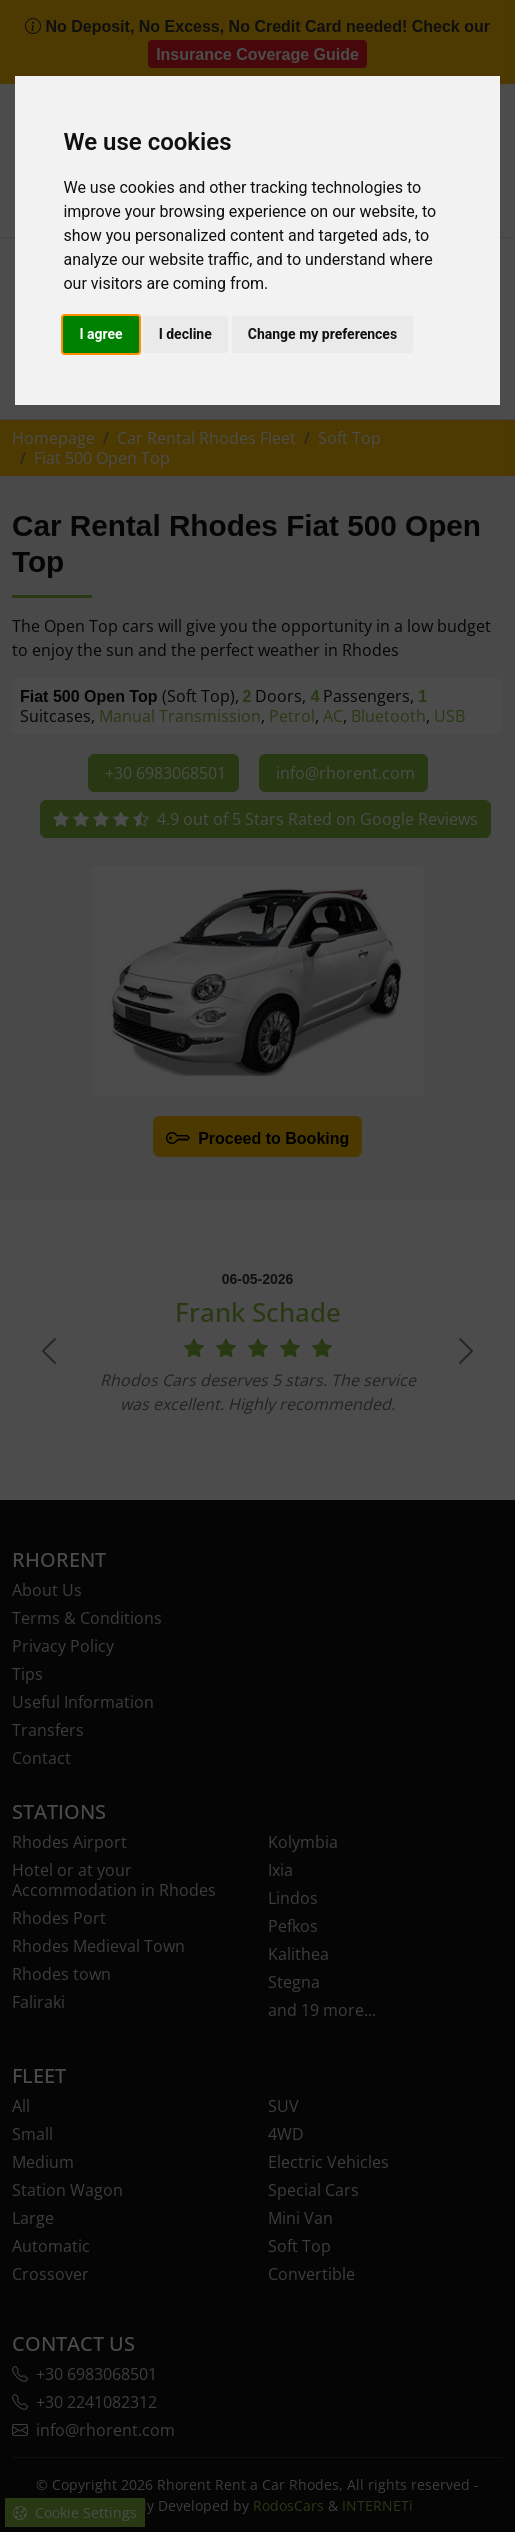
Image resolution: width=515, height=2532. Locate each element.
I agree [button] (100, 334)
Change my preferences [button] (322, 334)
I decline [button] (185, 334)
